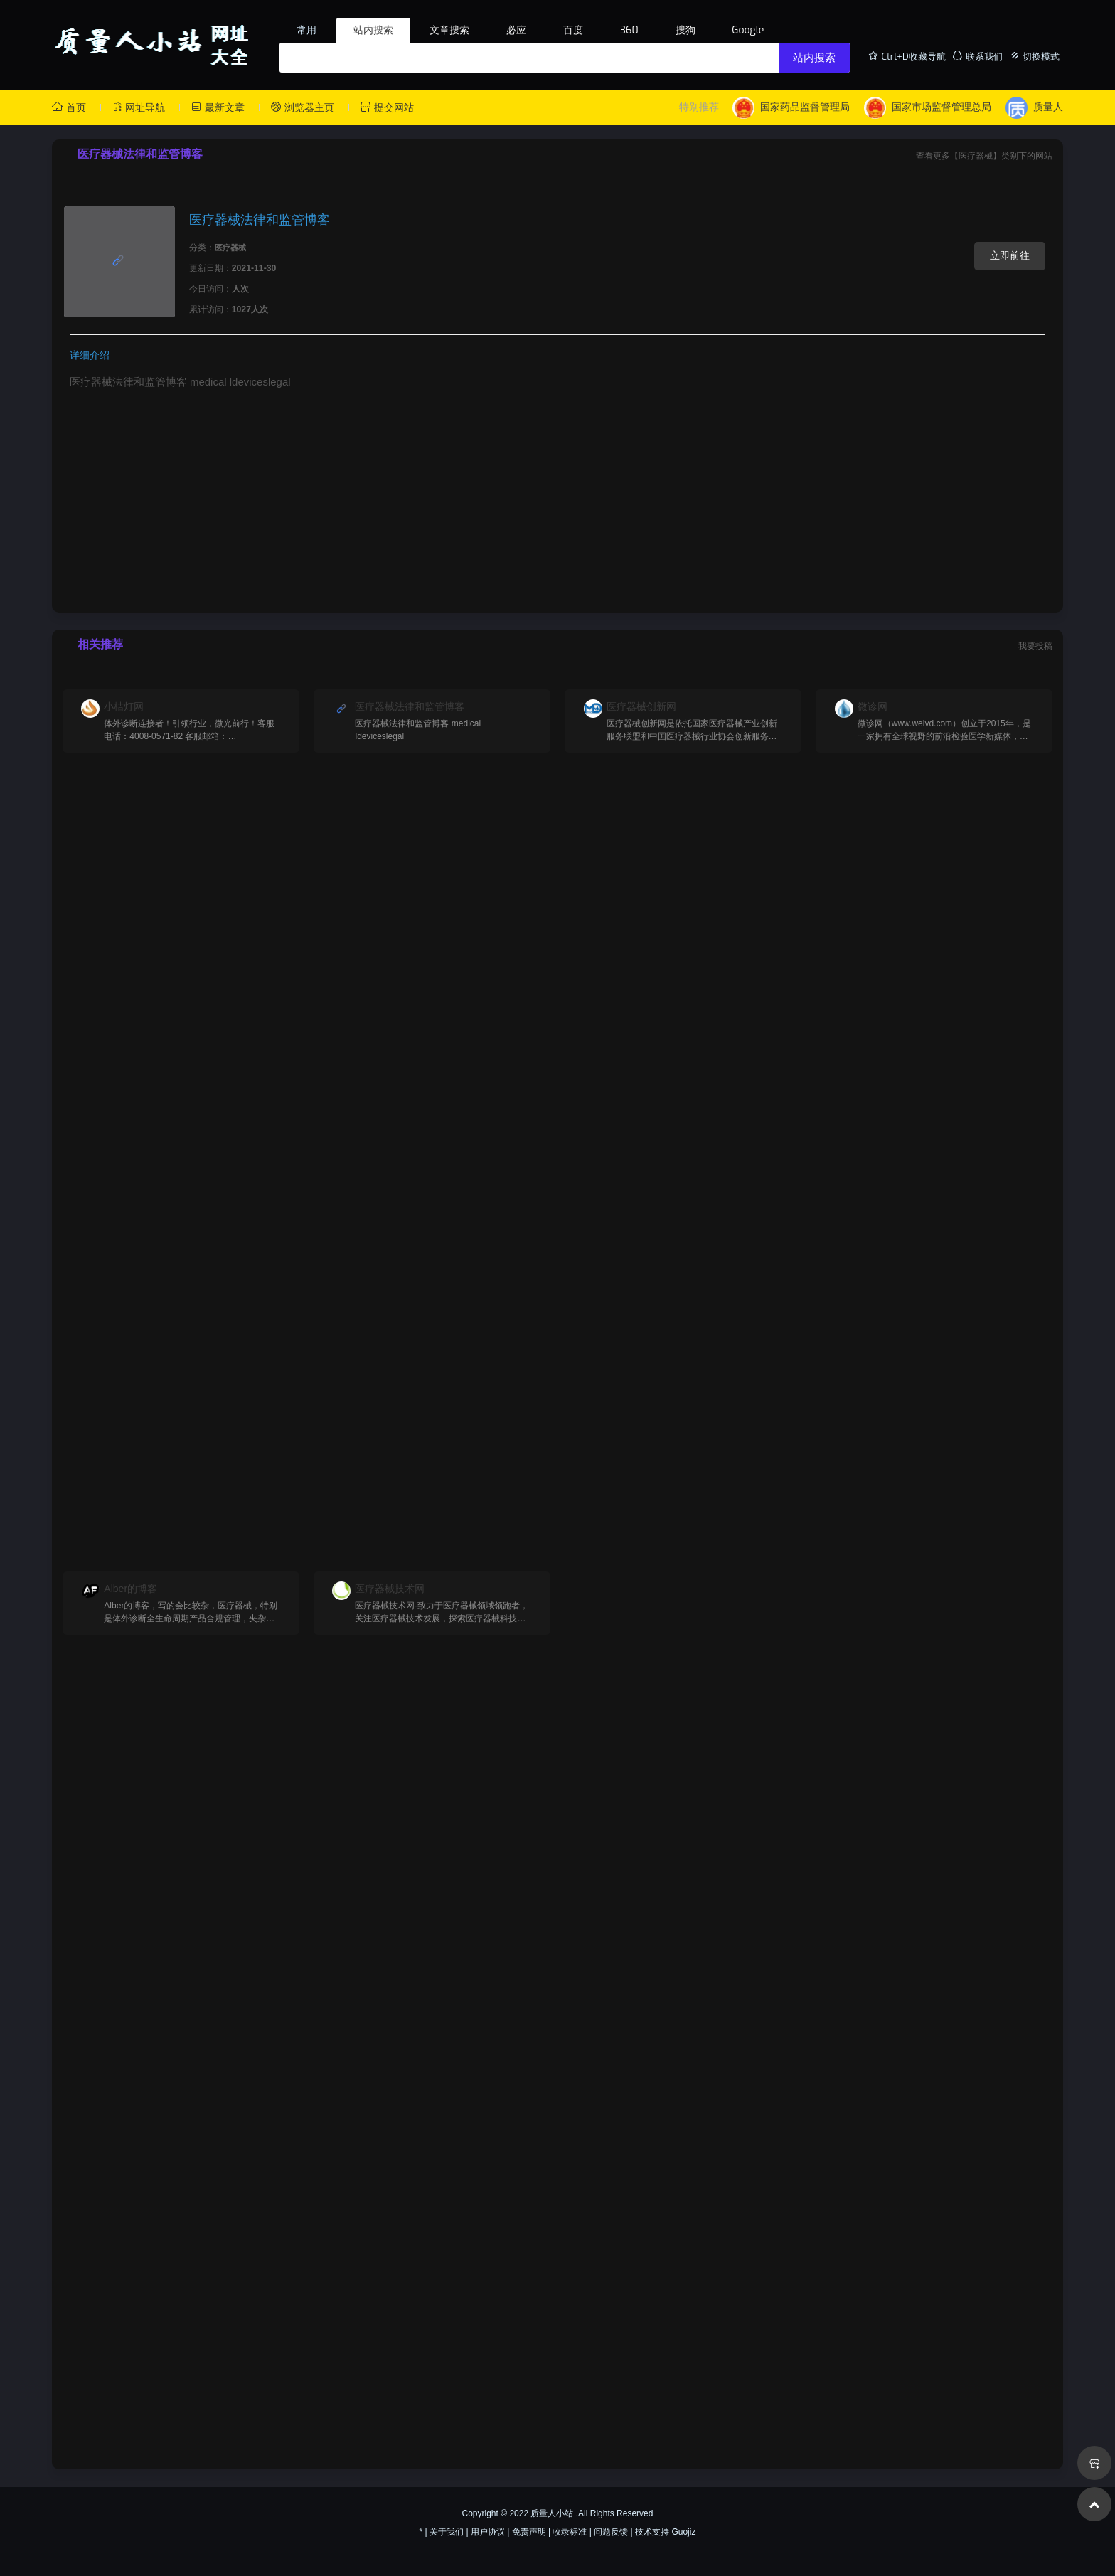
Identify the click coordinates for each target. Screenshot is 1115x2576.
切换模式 (1034, 56)
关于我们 (447, 2532)
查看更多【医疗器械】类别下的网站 (984, 156)
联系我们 (977, 56)
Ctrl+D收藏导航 (907, 56)
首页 (69, 107)
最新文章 (218, 107)
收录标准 (570, 2532)
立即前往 (1010, 255)
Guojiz (683, 2532)
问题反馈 (611, 2532)
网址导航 (139, 107)
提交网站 (387, 107)
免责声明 (529, 2532)
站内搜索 (814, 58)
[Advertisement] (557, 497)
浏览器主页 (302, 107)
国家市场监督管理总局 (927, 108)
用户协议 (488, 2532)
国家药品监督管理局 (791, 108)
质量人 (1034, 108)
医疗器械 (230, 247)
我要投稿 (1035, 646)
